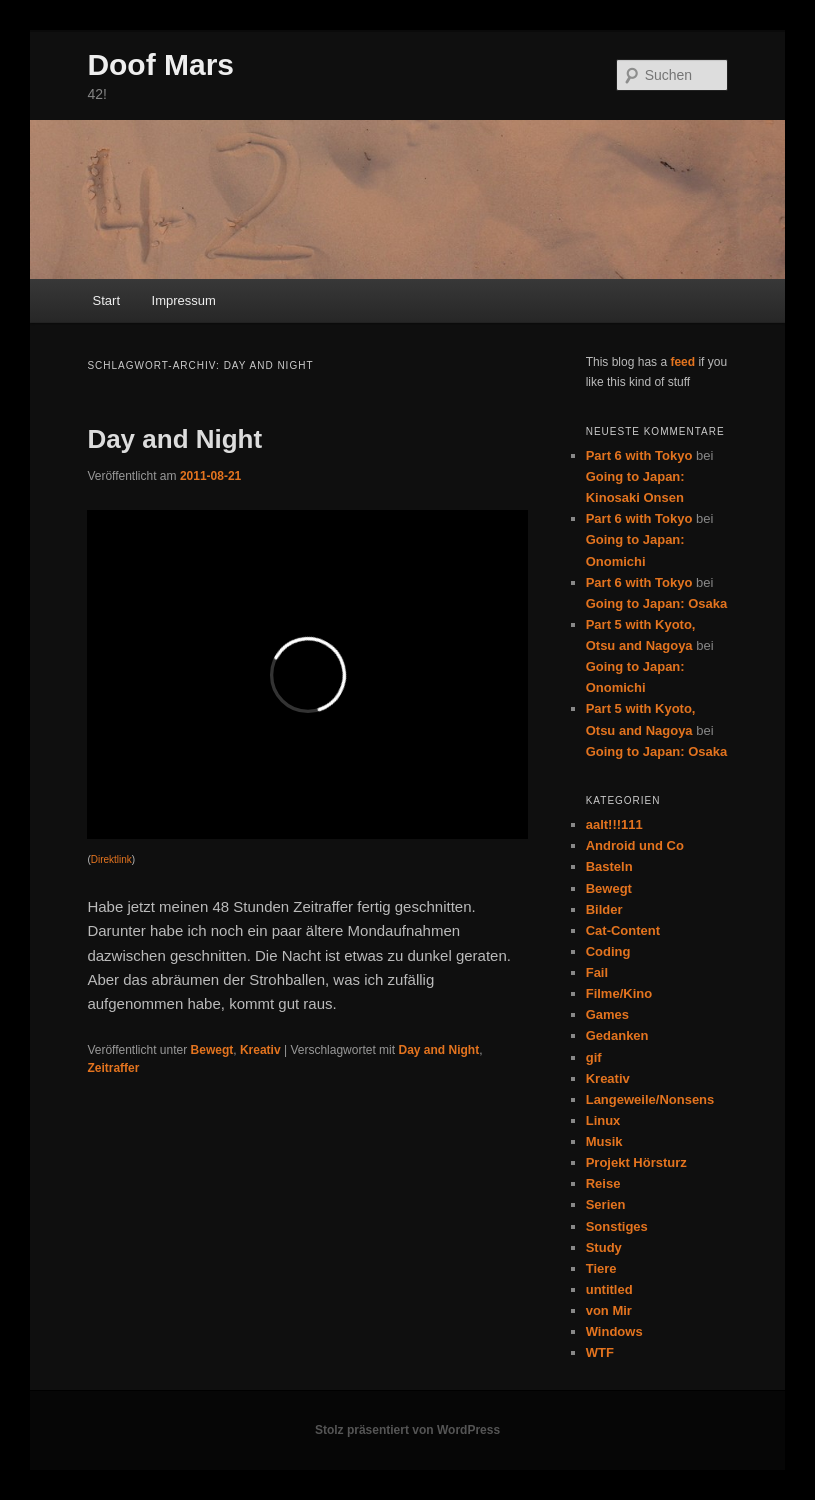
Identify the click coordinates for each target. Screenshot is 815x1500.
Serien (606, 1204)
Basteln (609, 866)
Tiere (601, 1268)
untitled (609, 1289)
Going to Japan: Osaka (657, 603)
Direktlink (111, 859)
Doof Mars (160, 64)
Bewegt (212, 1050)
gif (594, 1057)
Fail (597, 972)
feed (682, 362)
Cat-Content (623, 930)
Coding (608, 951)
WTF (600, 1352)
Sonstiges (617, 1226)
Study (604, 1247)
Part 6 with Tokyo (639, 455)
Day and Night (174, 439)
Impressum (184, 300)
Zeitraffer (113, 1068)
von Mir (609, 1310)
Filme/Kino (619, 993)
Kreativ (260, 1050)
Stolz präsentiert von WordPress (407, 1430)
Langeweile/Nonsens (650, 1099)
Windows (614, 1331)
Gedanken (617, 1035)
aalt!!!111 (614, 824)
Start (106, 300)
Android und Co (635, 845)
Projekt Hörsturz (636, 1162)
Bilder (604, 909)
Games (607, 1014)
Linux (603, 1120)
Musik (604, 1141)
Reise (603, 1183)
